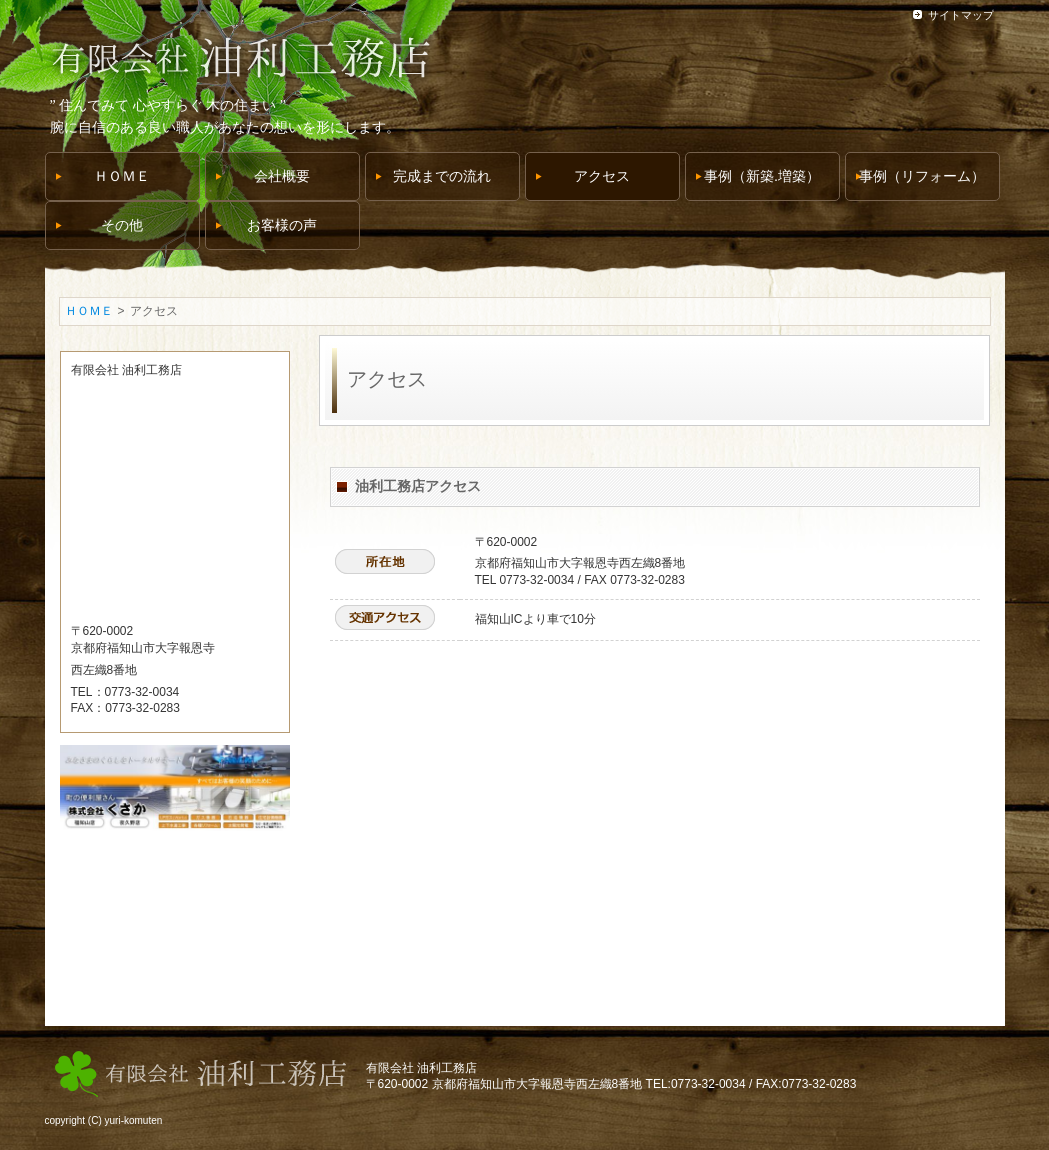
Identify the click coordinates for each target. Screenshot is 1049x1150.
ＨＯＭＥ (89, 311)
